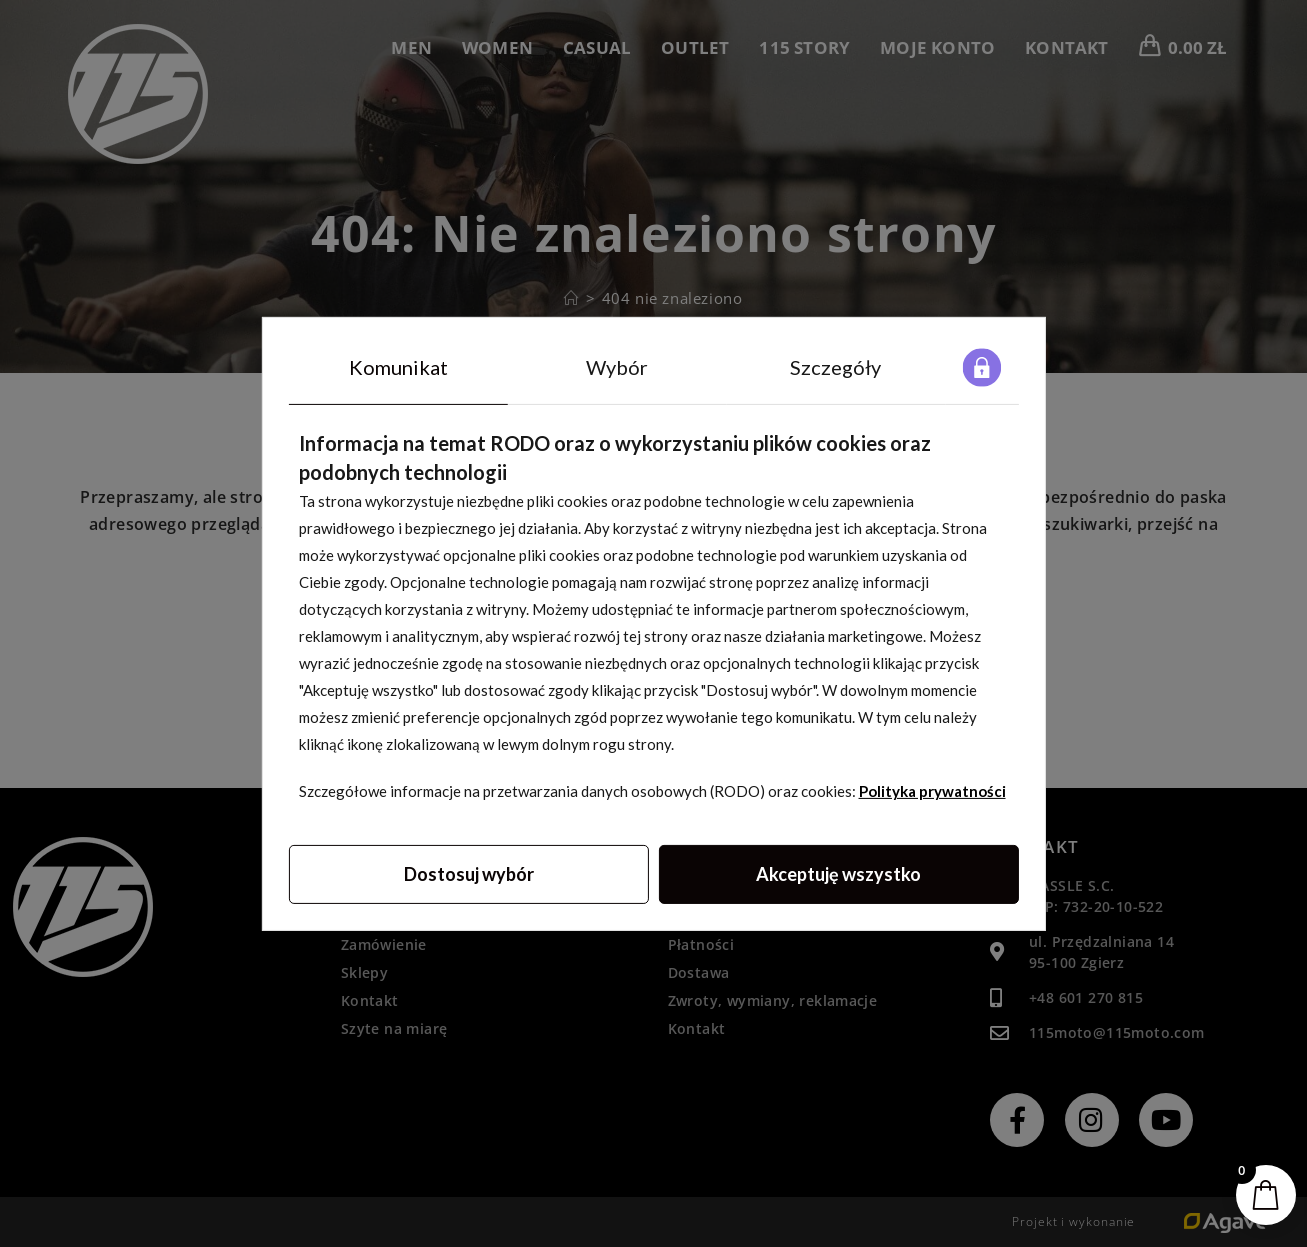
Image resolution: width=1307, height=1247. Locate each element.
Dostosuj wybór (469, 873)
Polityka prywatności (932, 790)
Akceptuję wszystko (838, 873)
